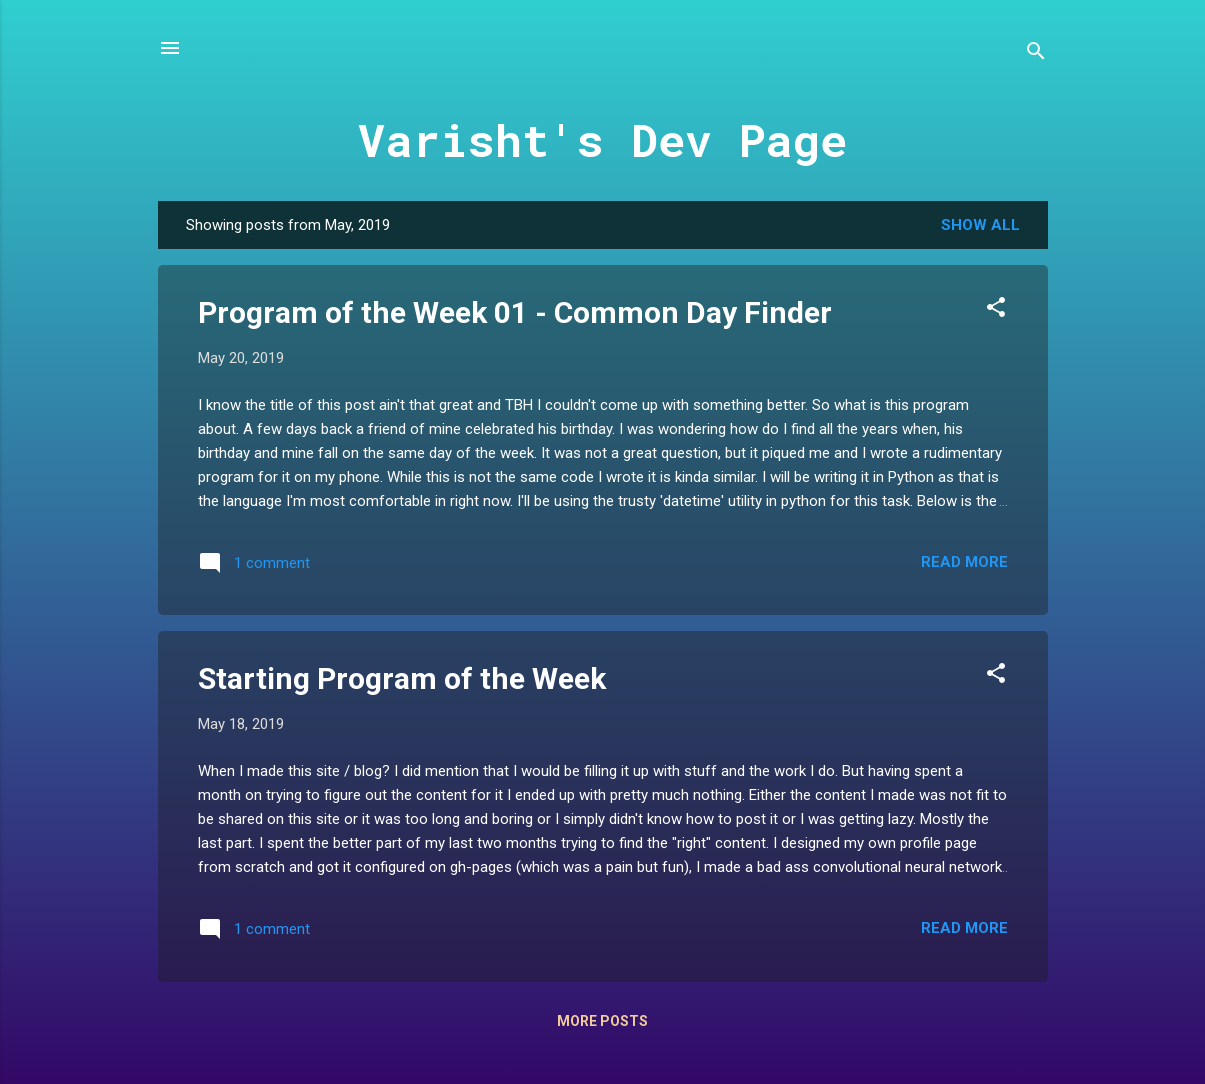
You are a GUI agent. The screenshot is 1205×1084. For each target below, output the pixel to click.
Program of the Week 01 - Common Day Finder (515, 312)
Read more (964, 562)
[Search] (1036, 54)
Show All (980, 225)
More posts (602, 1021)
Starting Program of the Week (402, 678)
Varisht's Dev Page (602, 139)
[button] (996, 310)
